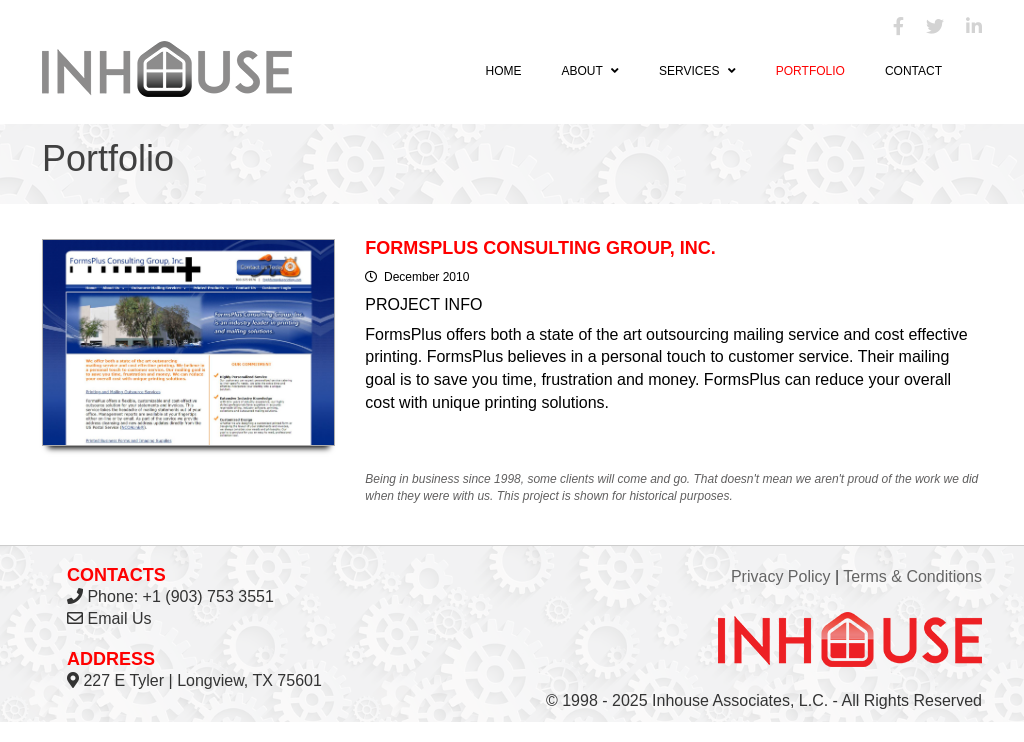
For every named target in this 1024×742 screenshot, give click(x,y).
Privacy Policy (781, 576)
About (589, 71)
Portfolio (810, 71)
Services (697, 71)
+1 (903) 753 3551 (208, 596)
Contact (913, 71)
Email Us (119, 618)
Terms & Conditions (912, 576)
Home (503, 71)
